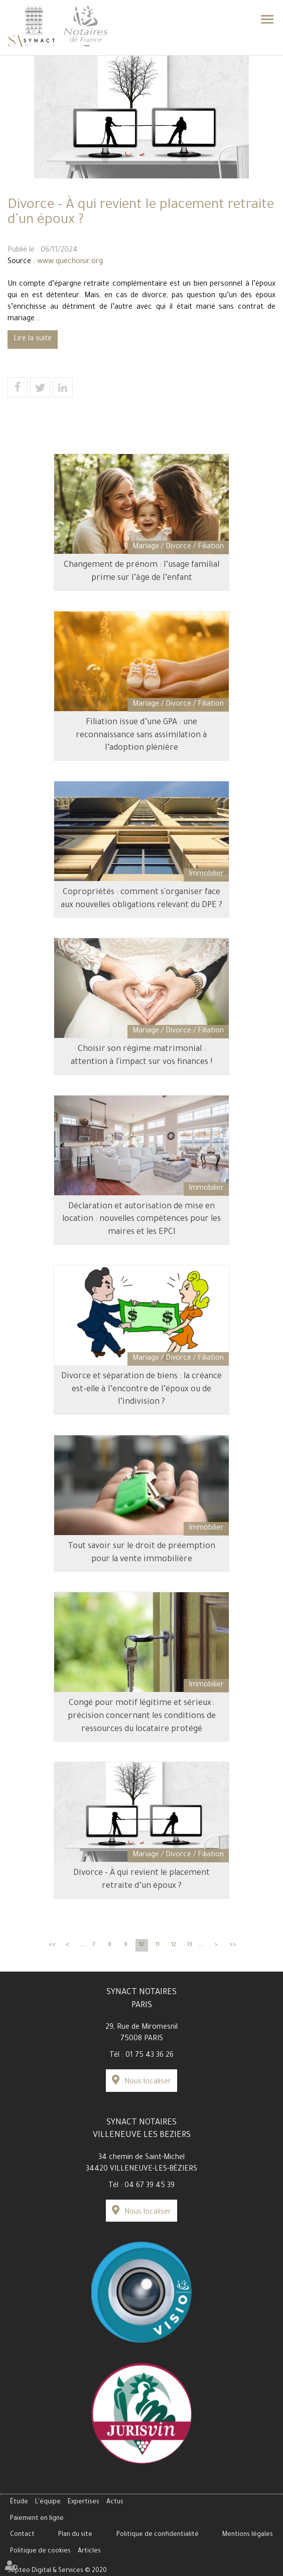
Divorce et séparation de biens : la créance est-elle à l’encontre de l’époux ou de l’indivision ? (141, 1389)
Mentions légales (247, 2534)
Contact (22, 2534)
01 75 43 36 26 (149, 2056)
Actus (114, 2502)
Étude (19, 2502)
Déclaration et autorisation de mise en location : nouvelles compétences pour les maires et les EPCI (141, 1219)
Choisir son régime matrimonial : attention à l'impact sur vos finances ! (141, 1056)
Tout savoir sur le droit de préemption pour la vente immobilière (141, 1553)
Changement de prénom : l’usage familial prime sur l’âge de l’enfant (141, 572)
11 (158, 1945)
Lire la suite (33, 339)
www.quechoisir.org (70, 262)
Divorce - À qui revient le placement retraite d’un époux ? (141, 1880)
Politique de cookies (40, 2551)
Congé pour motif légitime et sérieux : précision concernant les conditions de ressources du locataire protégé (142, 1716)
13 (189, 1945)
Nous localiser (147, 2082)
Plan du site (75, 2534)
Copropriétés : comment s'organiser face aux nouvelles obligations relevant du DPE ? (141, 899)
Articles (89, 2551)
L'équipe (48, 2502)
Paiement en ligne (37, 2518)
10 (142, 1945)
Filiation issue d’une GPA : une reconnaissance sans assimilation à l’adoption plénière (141, 735)
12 (173, 1945)
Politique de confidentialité (157, 2534)
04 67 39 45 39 (149, 2186)
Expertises (83, 2502)
